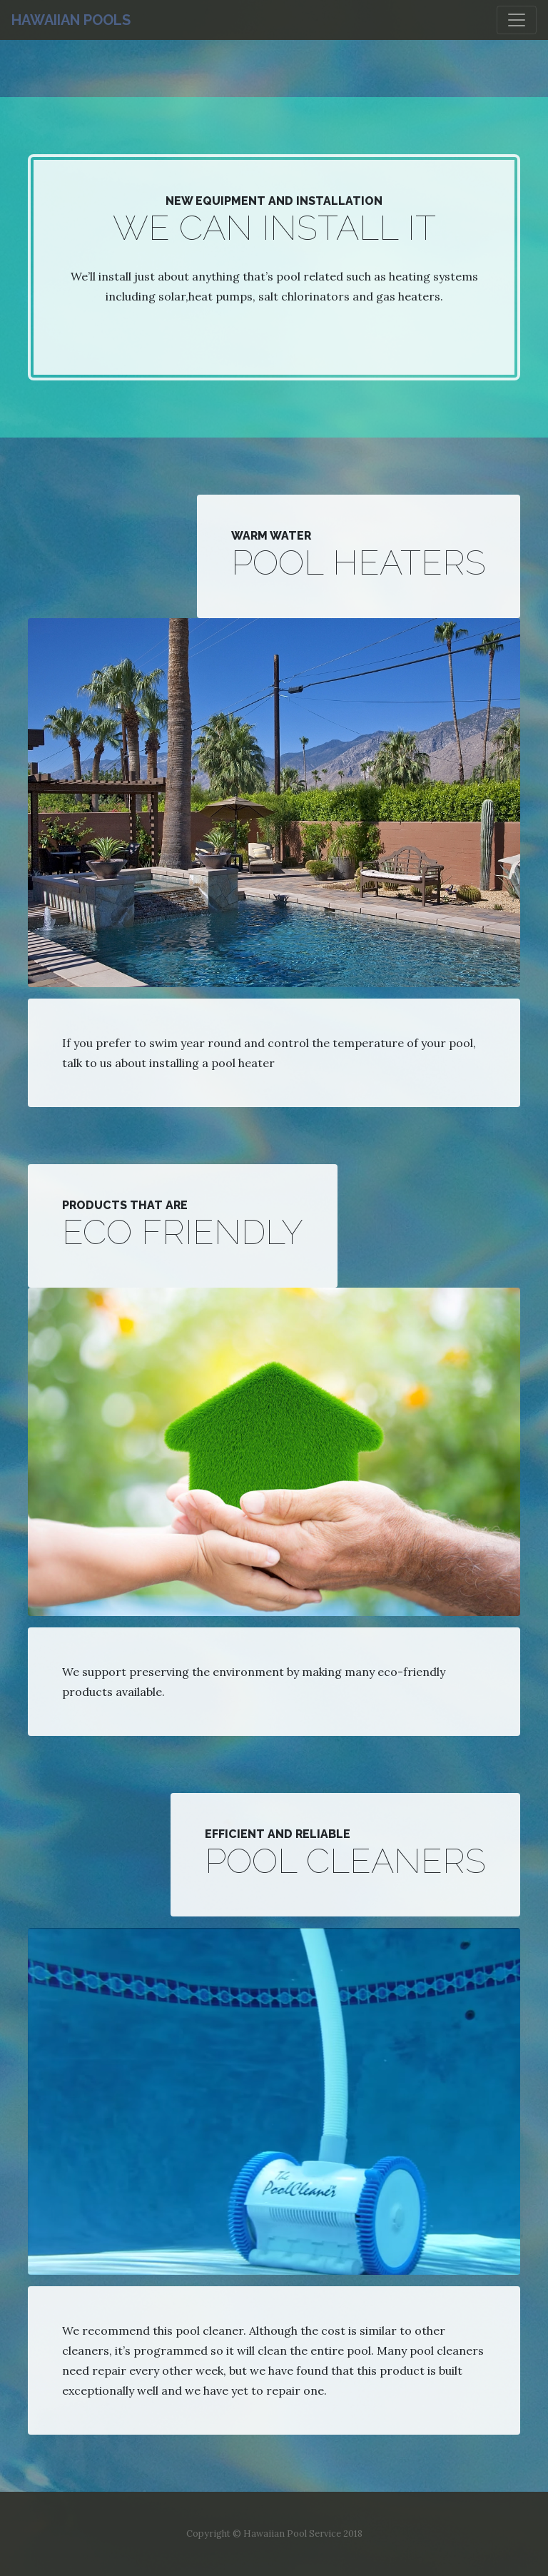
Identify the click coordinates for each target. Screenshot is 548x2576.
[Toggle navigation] (517, 20)
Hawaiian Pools (71, 20)
